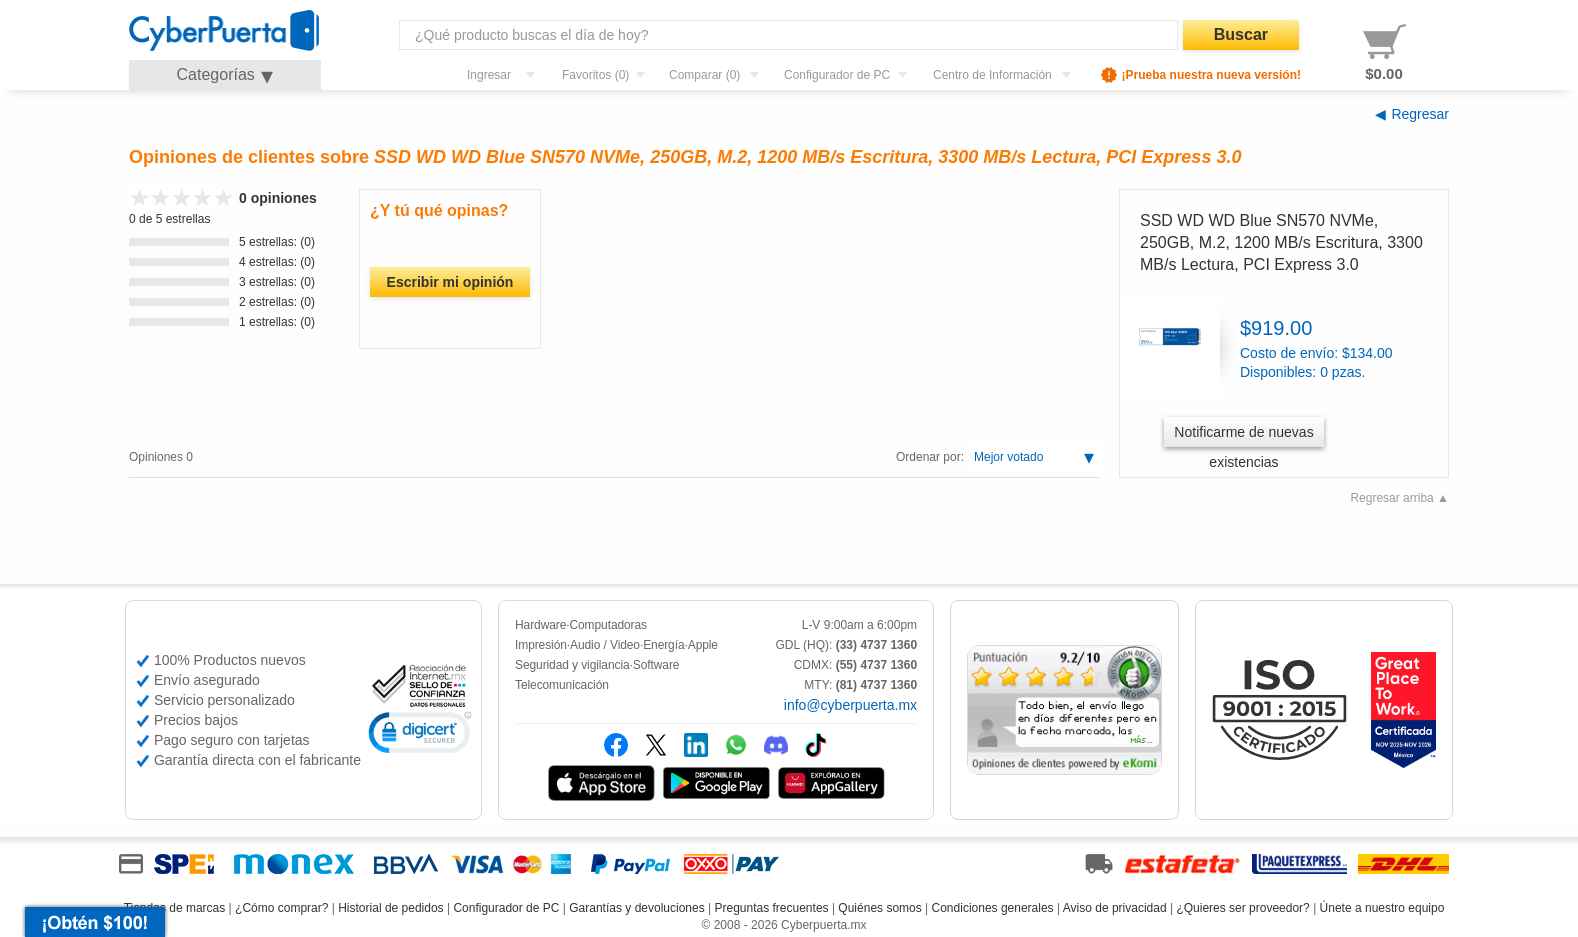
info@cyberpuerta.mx (850, 705)
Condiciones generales (993, 908)
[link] (420, 735)
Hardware (540, 625)
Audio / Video (605, 645)
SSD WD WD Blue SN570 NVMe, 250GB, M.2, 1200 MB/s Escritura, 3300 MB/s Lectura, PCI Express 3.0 (1281, 243)
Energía (663, 645)
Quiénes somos (879, 908)
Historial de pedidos (390, 908)
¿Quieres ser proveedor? (1242, 908)
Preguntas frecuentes (771, 908)
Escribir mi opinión (450, 282)
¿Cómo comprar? (281, 908)
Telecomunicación (562, 685)
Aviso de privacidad (1115, 908)
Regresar (1420, 114)
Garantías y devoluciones (636, 908)
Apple (703, 645)
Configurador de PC (506, 908)
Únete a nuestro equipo (1382, 908)
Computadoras (608, 625)
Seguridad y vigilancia (572, 665)
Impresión (541, 645)
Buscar (1241, 34)
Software (656, 665)
